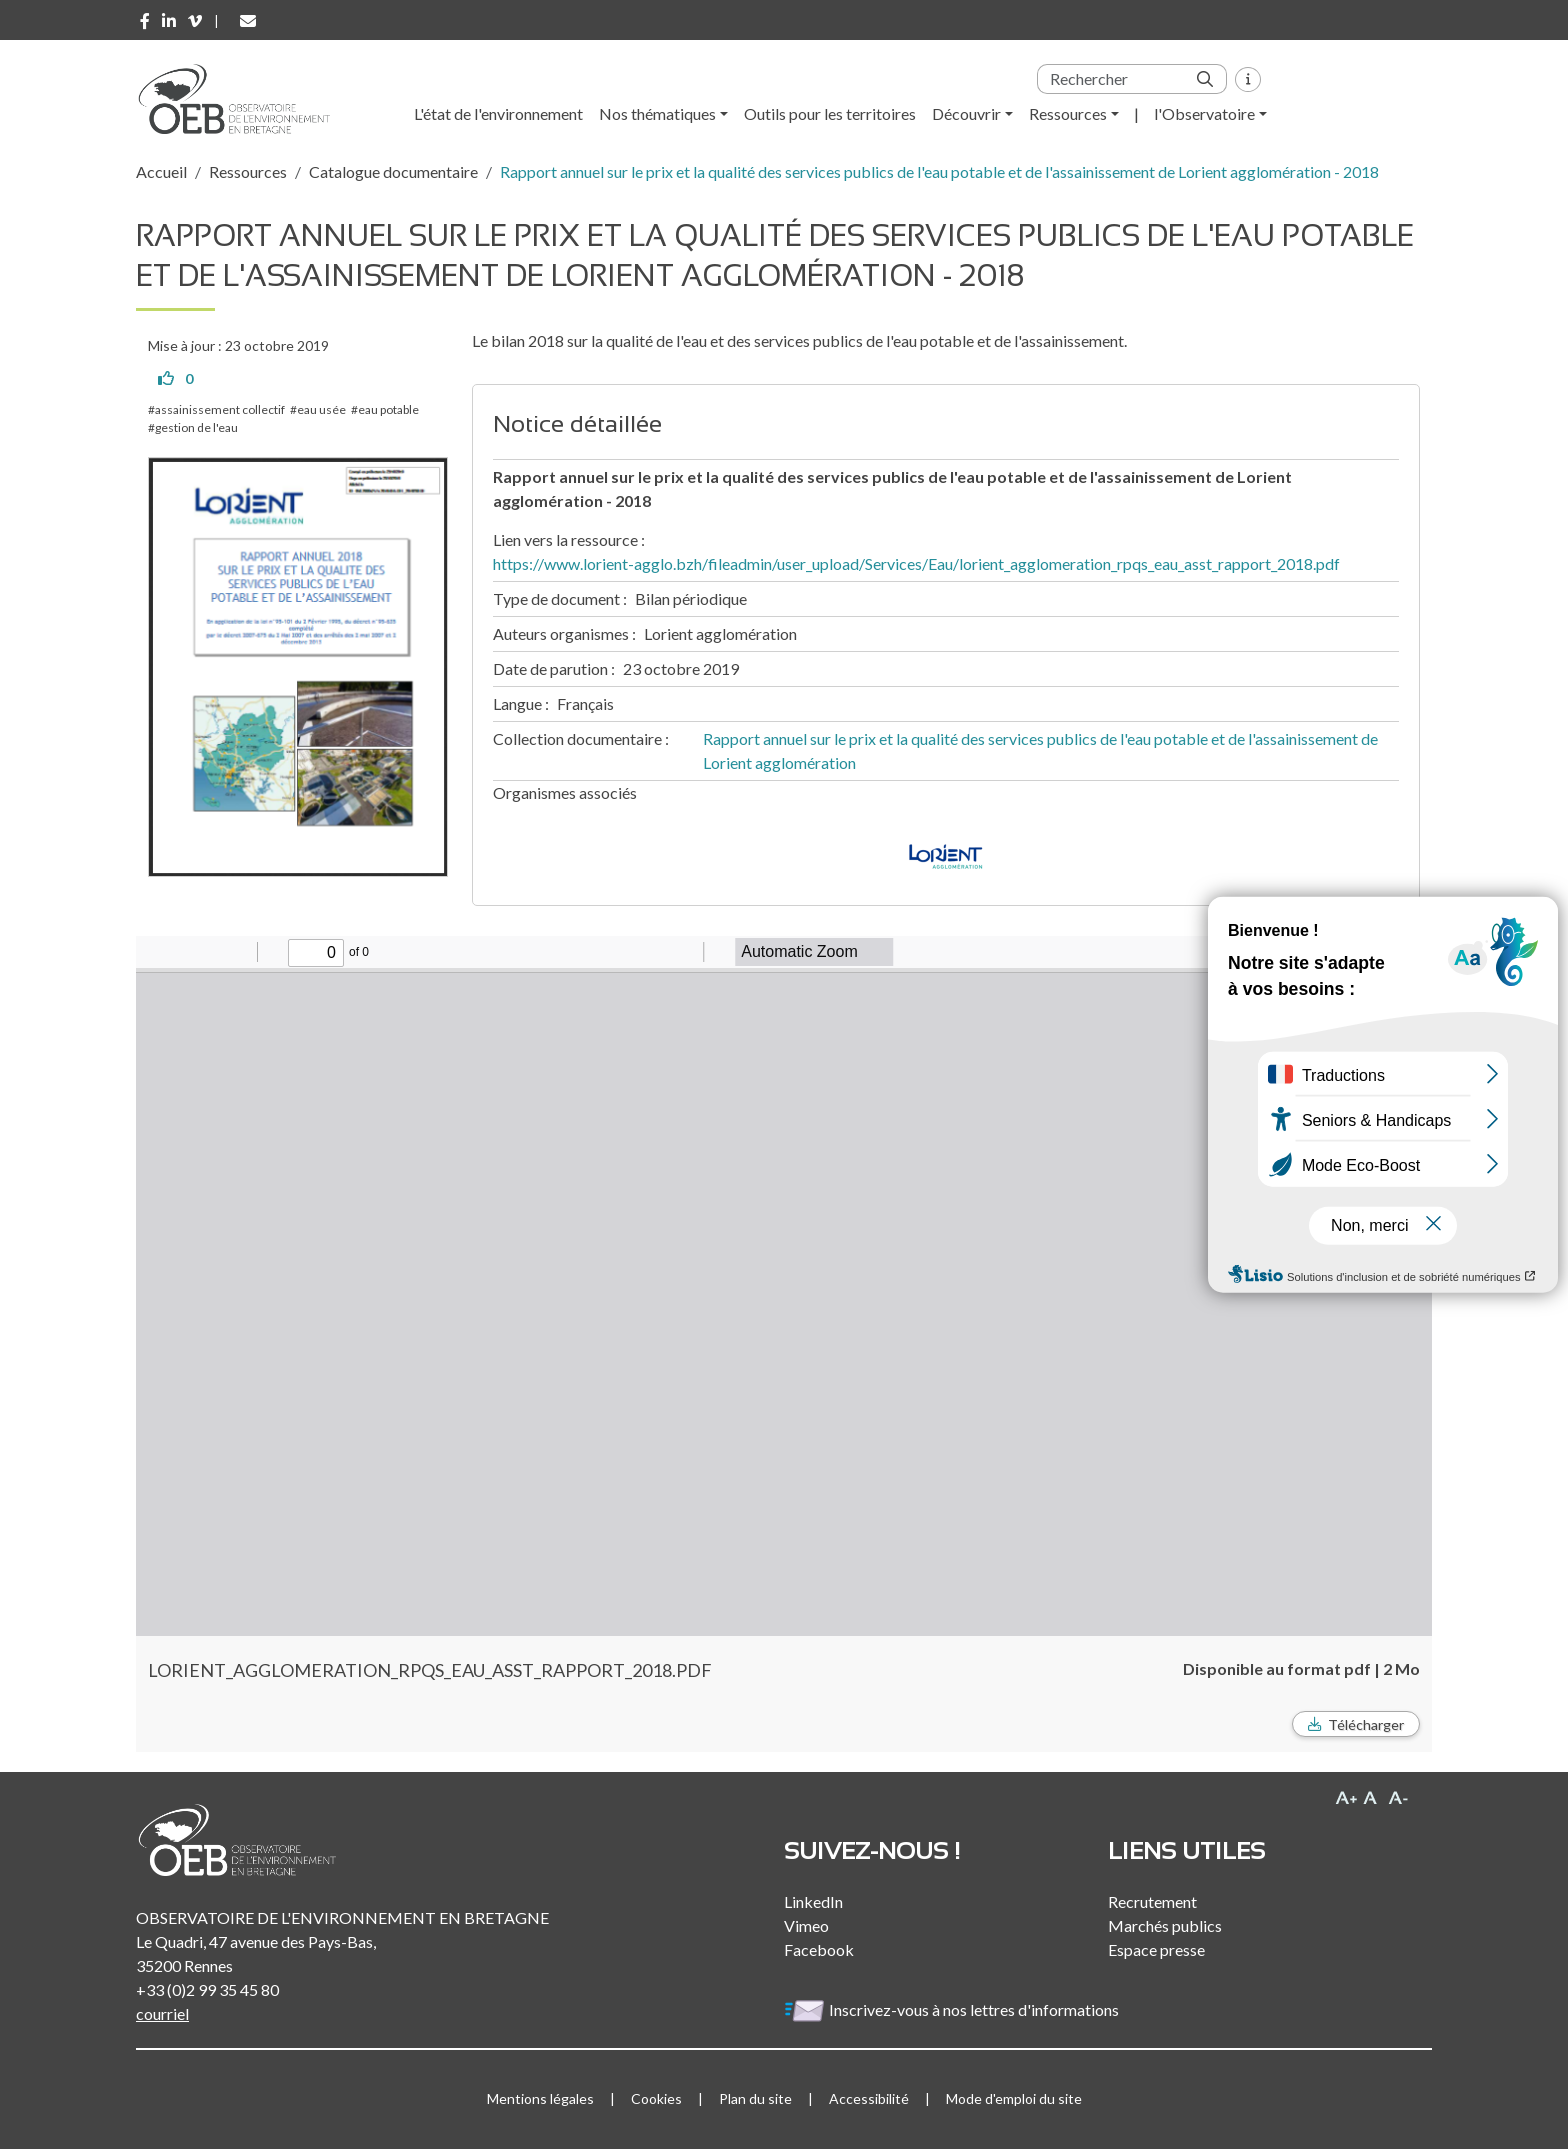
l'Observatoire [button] (1204, 113)
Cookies (656, 2098)
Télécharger (1366, 1724)
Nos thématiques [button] (657, 113)
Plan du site (755, 2098)
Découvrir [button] (966, 113)
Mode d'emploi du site (1014, 2098)
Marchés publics (1165, 1925)
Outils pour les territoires (830, 113)
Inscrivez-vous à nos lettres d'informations (953, 2009)
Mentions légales (540, 2098)
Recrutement (1152, 1901)
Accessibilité (869, 2098)
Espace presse (1156, 1949)
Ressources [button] (1068, 113)
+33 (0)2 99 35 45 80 (207, 1989)
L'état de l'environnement (498, 113)
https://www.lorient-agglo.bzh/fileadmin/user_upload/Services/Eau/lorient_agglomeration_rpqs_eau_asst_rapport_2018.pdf (916, 563)
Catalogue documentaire (393, 171)
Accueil (161, 171)
